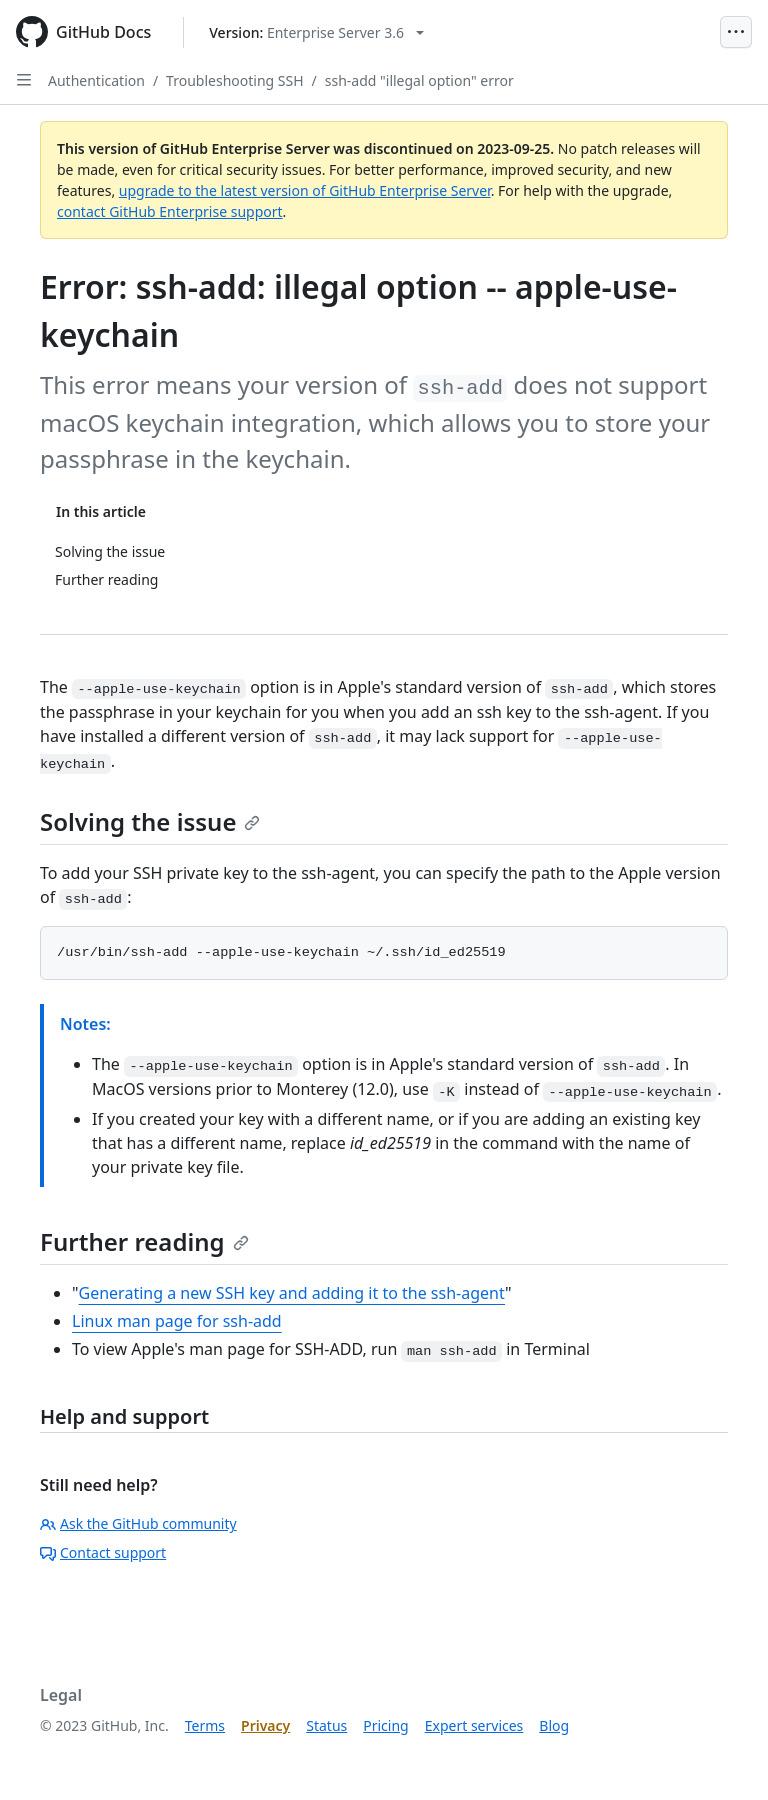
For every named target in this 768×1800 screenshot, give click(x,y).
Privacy (265, 1725)
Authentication (96, 80)
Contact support (103, 1552)
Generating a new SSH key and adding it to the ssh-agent (292, 1293)
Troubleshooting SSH (234, 80)
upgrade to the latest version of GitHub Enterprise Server (305, 190)
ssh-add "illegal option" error (419, 80)
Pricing (385, 1725)
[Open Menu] (736, 32)
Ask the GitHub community (138, 1523)
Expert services (474, 1725)
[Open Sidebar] (24, 80)
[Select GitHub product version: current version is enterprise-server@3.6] (316, 32)
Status (326, 1725)
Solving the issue (150, 821)
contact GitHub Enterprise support (170, 211)
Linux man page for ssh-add (177, 1321)
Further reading (144, 1241)
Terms (205, 1725)
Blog (554, 1725)
